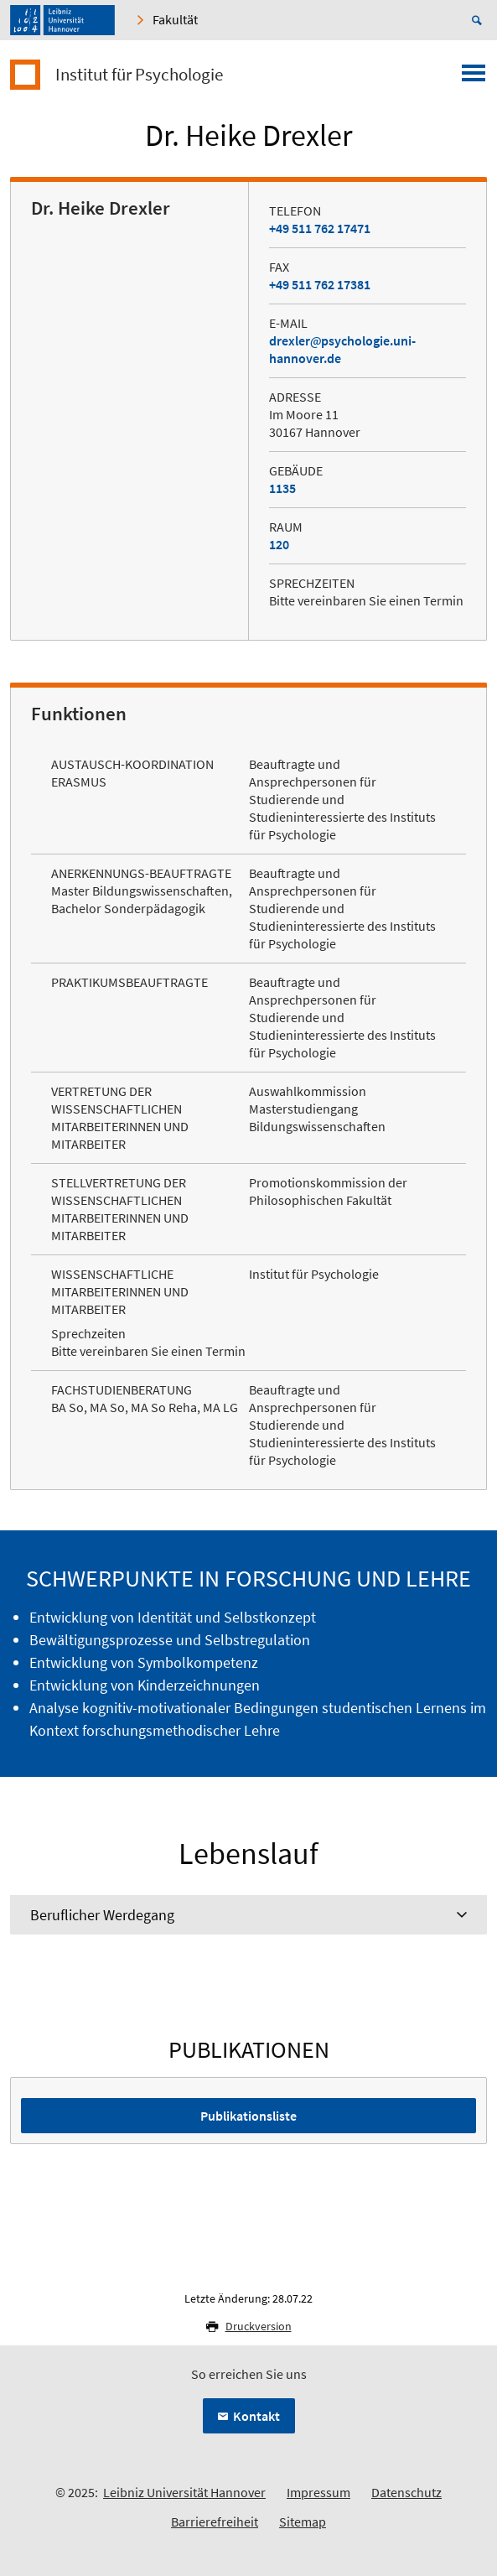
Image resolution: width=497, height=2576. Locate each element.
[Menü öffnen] (473, 78)
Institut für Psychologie (139, 75)
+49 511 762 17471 (319, 228)
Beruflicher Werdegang (102, 1914)
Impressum (318, 2492)
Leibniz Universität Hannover (184, 2492)
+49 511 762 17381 (319, 284)
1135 (282, 488)
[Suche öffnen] (479, 20)
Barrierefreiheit (214, 2521)
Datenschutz (406, 2492)
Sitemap (302, 2521)
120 (279, 544)
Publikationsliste (248, 2115)
